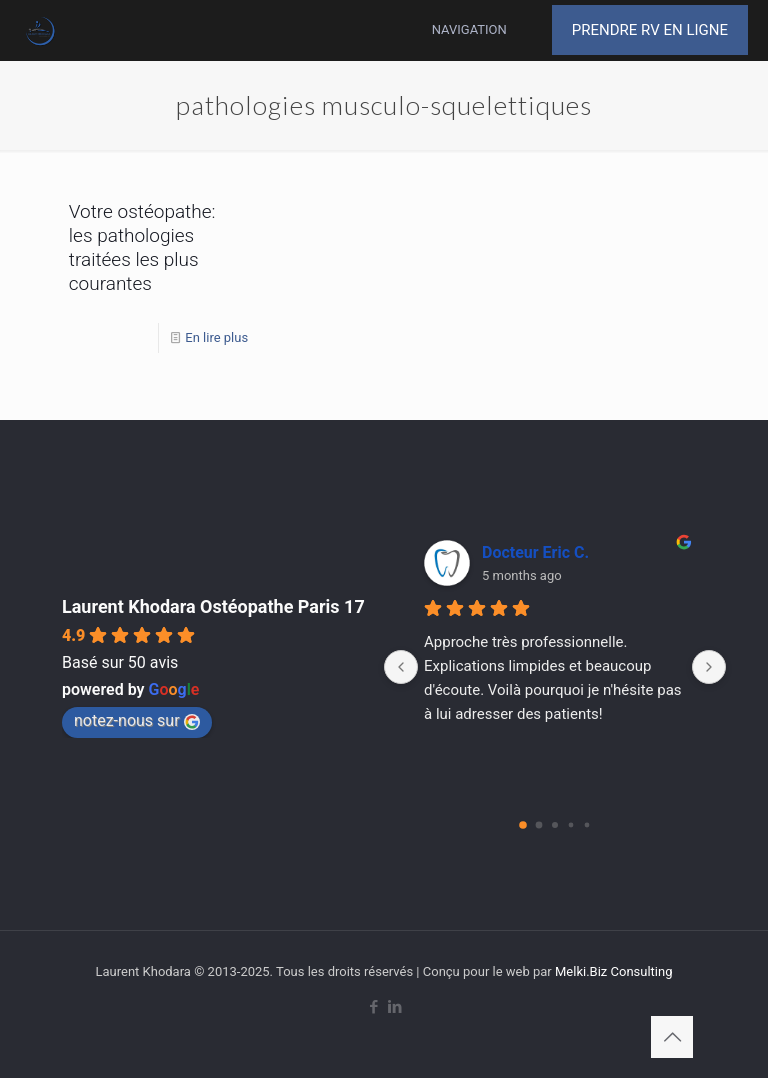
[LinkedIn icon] (394, 1007)
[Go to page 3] (571, 825)
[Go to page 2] (555, 825)
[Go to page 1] (539, 825)
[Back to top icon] (672, 1037)
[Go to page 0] (523, 825)
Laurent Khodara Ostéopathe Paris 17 (213, 606)
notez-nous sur (137, 720)
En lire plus (216, 337)
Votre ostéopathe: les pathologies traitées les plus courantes (142, 247)
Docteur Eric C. (535, 552)
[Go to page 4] (587, 825)
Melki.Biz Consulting (614, 971)
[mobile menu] (495, 30)
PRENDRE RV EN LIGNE (650, 30)
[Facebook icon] (373, 1007)
